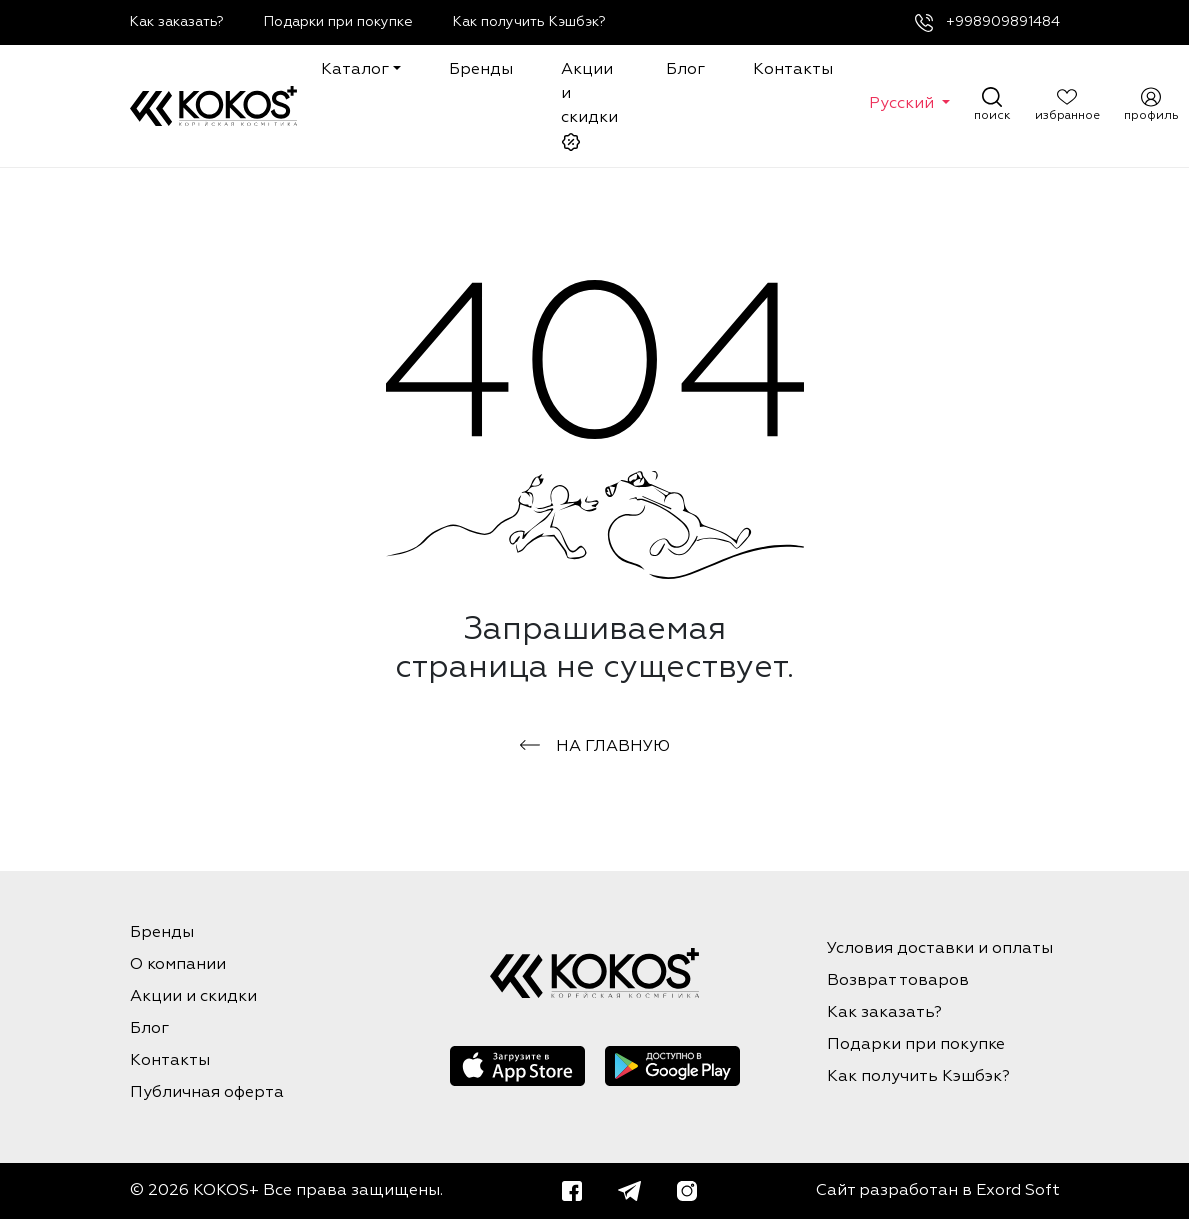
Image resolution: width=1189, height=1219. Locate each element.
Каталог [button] (355, 70)
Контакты (793, 70)
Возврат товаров (898, 981)
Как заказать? (177, 22)
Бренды (481, 70)
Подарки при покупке (338, 22)
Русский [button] (903, 104)
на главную (595, 747)
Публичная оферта (207, 1093)
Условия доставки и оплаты (940, 949)
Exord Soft (1018, 1191)
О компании (178, 965)
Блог (685, 70)
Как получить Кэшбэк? (529, 22)
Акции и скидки (589, 107)
